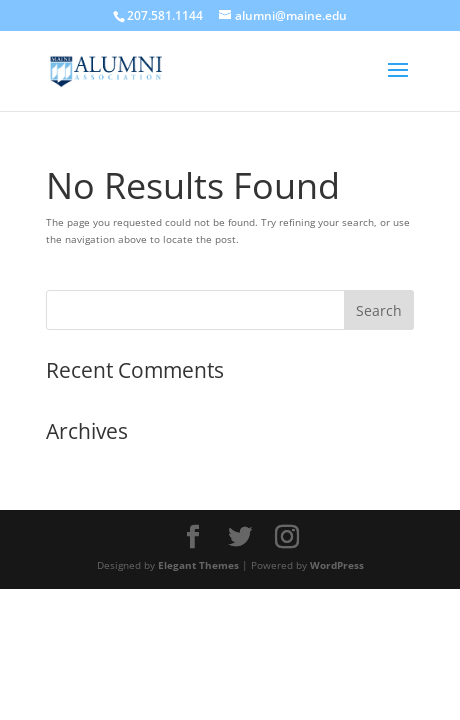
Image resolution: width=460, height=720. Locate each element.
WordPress (337, 565)
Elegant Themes (198, 565)
